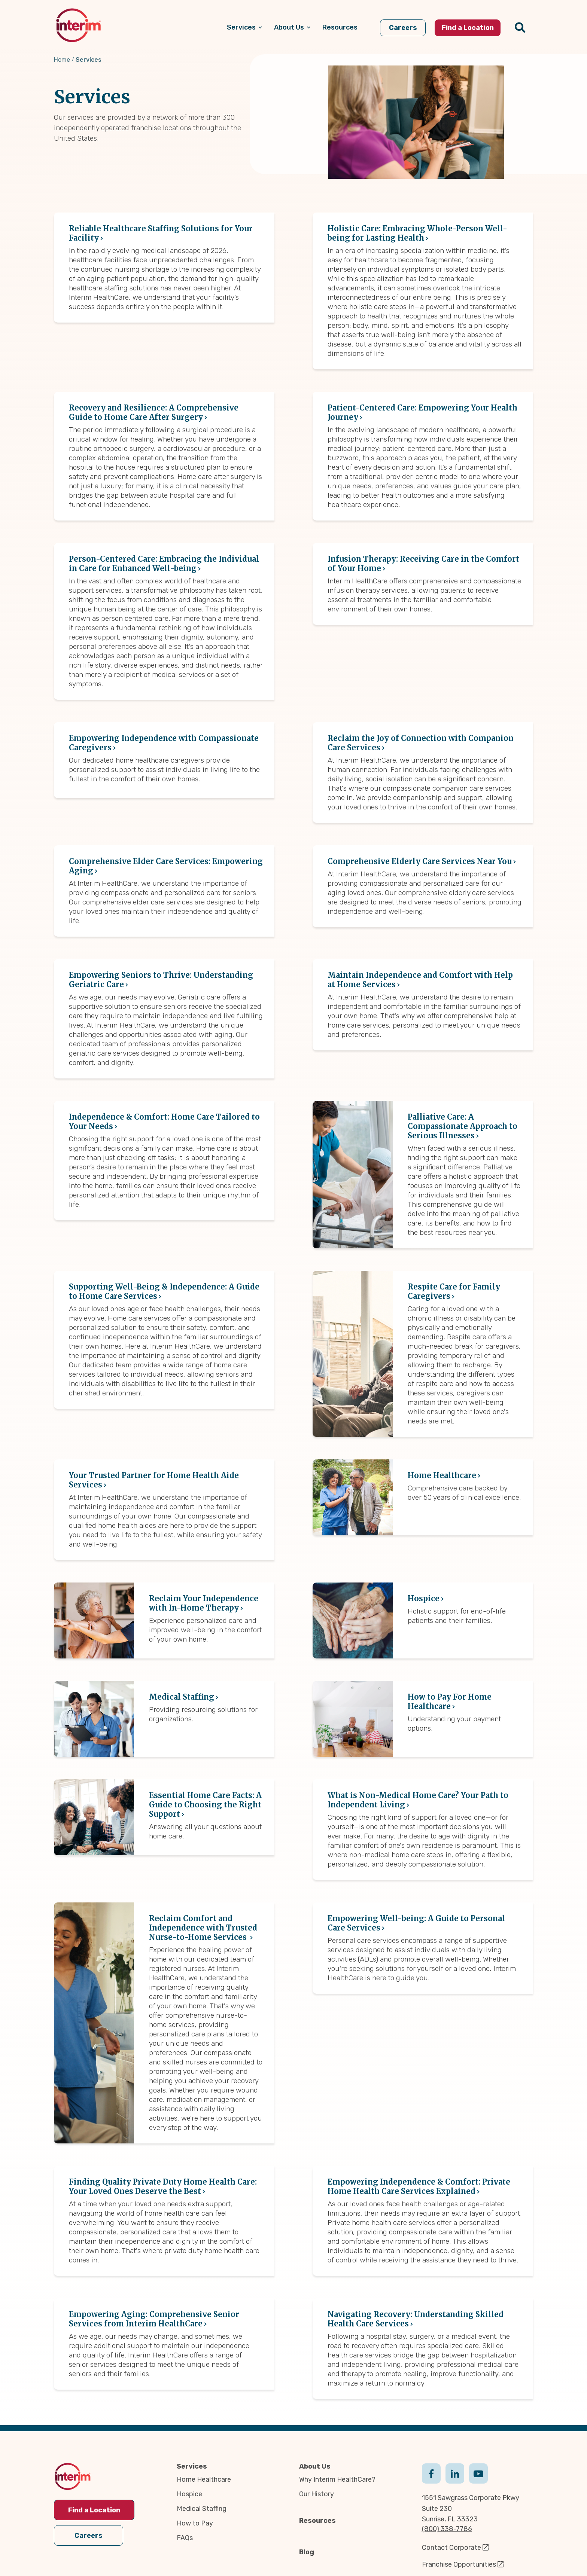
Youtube (478, 2472)
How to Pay (195, 2523)
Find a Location (94, 2510)
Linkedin (454, 2472)
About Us (315, 2466)
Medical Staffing (201, 2509)
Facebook (431, 2472)
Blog (306, 2552)
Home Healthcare (204, 2479)
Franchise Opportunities (459, 2564)
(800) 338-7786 (447, 2529)
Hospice (189, 2494)
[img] (78, 25)
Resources (317, 2521)
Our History (316, 2494)
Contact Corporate (451, 2547)
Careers (88, 2535)
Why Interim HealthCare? (337, 2479)
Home (62, 59)
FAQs (185, 2538)
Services (192, 2466)
